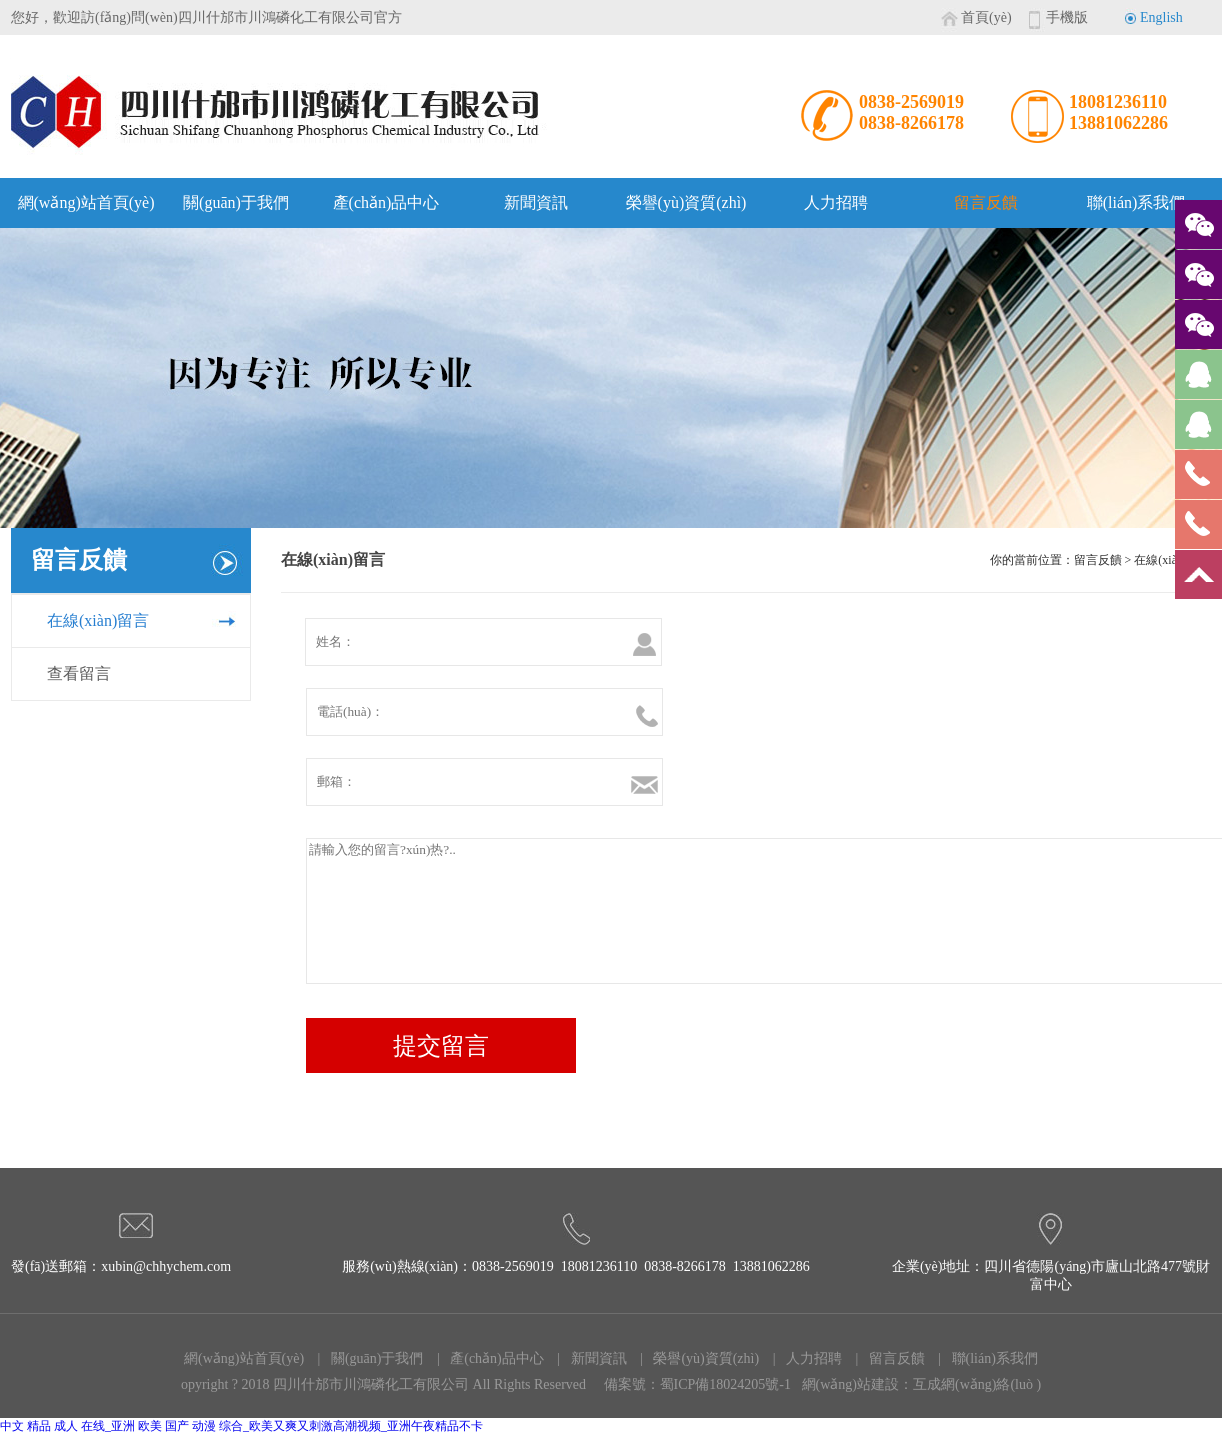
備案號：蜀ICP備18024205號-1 (697, 1384)
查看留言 (79, 673)
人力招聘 (836, 202)
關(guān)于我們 (236, 202)
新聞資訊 (536, 202)
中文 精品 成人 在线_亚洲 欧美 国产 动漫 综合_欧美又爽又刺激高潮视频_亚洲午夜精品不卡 (241, 1426)
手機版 (1067, 17)
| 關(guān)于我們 (365, 1358)
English (1161, 17)
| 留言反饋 (885, 1358)
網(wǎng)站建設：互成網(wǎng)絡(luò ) (922, 1384)
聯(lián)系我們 (1136, 202)
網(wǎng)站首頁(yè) (86, 202)
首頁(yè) (986, 17)
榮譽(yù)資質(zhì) (686, 202)
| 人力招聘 (802, 1358)
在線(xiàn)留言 (98, 620)
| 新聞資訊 (587, 1358)
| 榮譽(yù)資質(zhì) (695, 1358)
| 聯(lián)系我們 (983, 1358)
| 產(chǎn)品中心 (484, 1358)
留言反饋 (986, 202)
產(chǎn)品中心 (386, 202)
